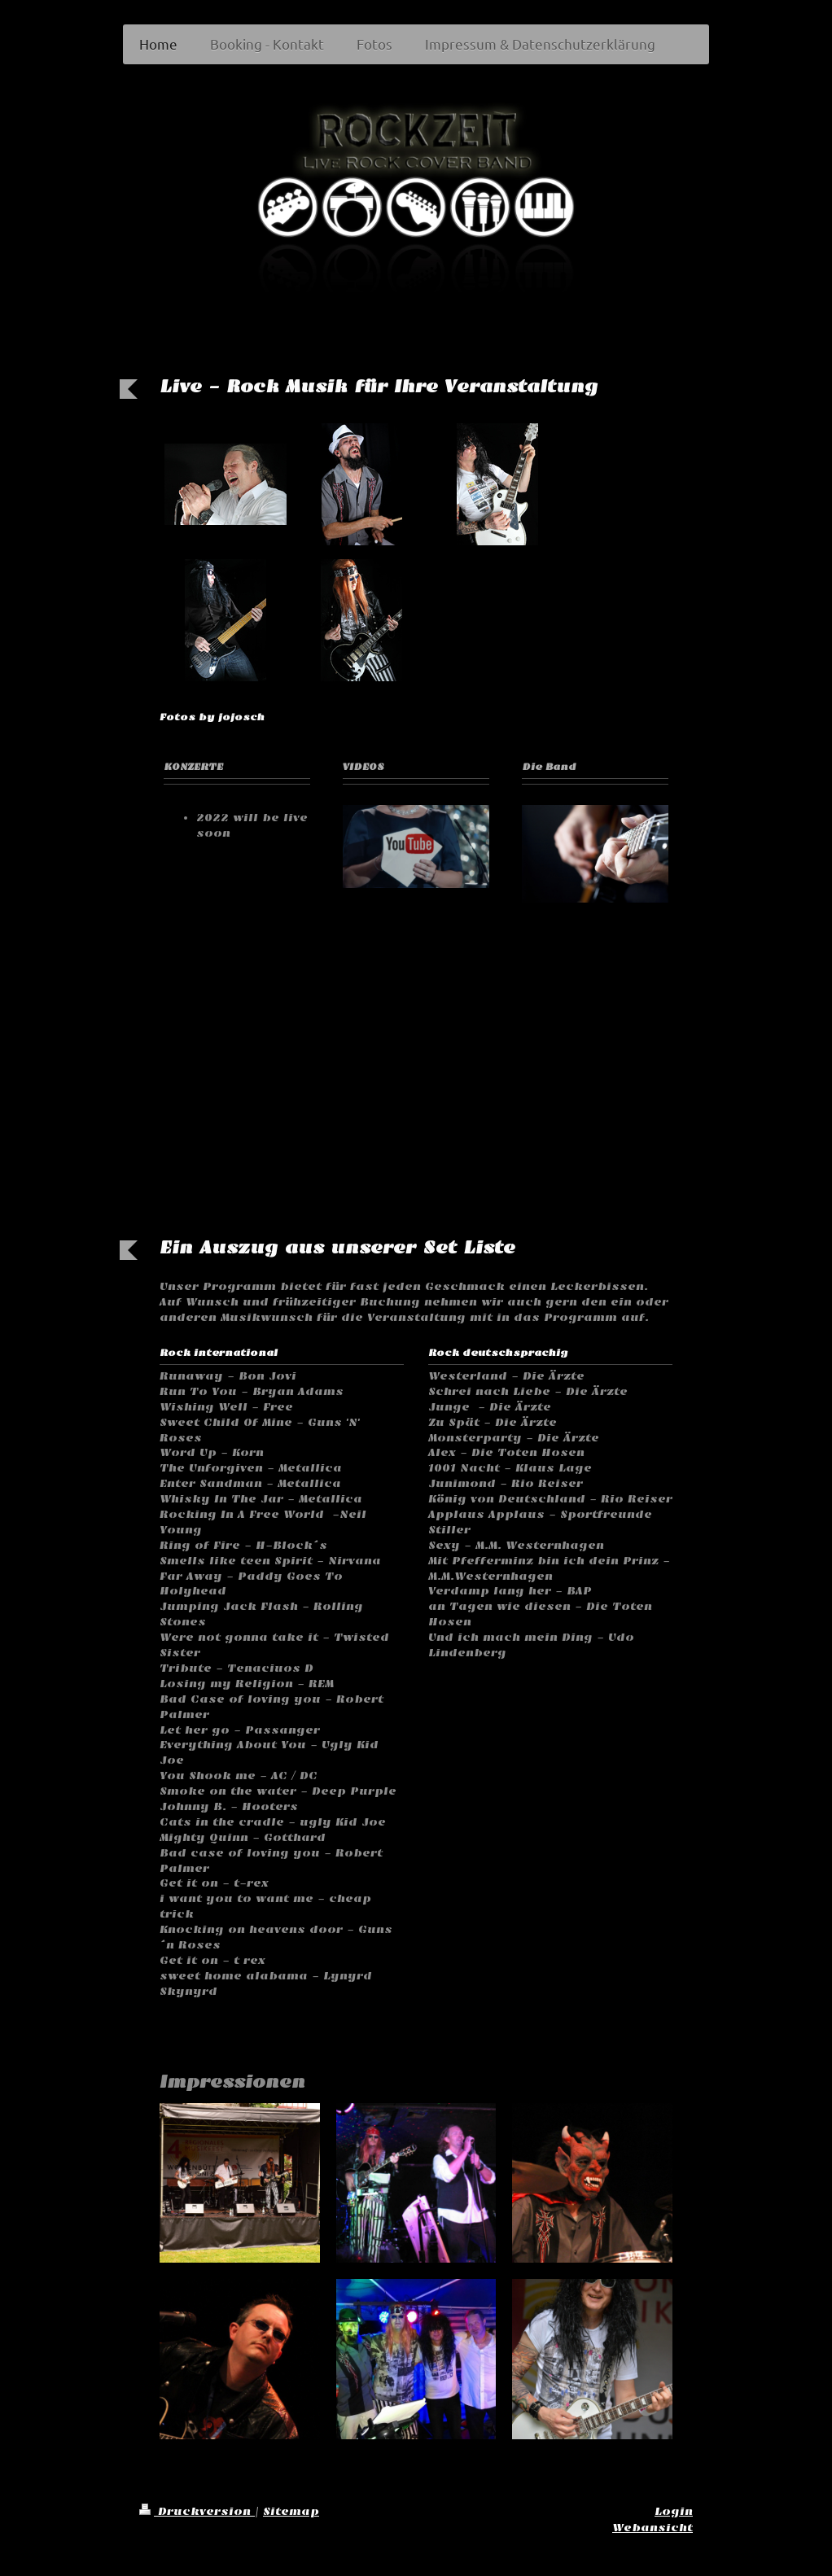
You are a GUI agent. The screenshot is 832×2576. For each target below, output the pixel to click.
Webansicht (652, 2527)
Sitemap (291, 2511)
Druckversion (197, 2511)
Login (674, 2511)
